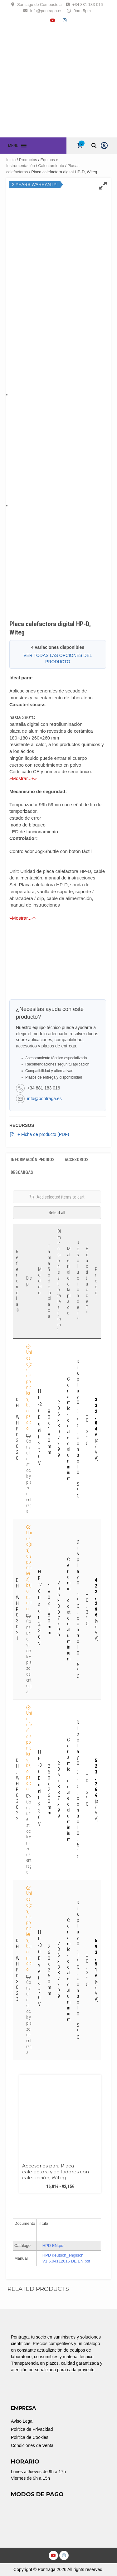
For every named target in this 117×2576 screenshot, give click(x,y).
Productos (28, 159)
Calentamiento (51, 165)
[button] (13, 146)
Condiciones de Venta (32, 2445)
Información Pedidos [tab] (33, 1159)
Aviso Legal (22, 2421)
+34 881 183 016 (87, 4)
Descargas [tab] (22, 1172)
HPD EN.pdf (53, 2245)
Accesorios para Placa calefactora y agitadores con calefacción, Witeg (55, 2172)
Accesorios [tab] (77, 1159)
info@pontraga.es (46, 10)
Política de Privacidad (32, 2429)
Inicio (11, 159)
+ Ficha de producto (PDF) (39, 1134)
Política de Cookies (29, 2437)
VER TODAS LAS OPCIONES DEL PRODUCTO (57, 658)
